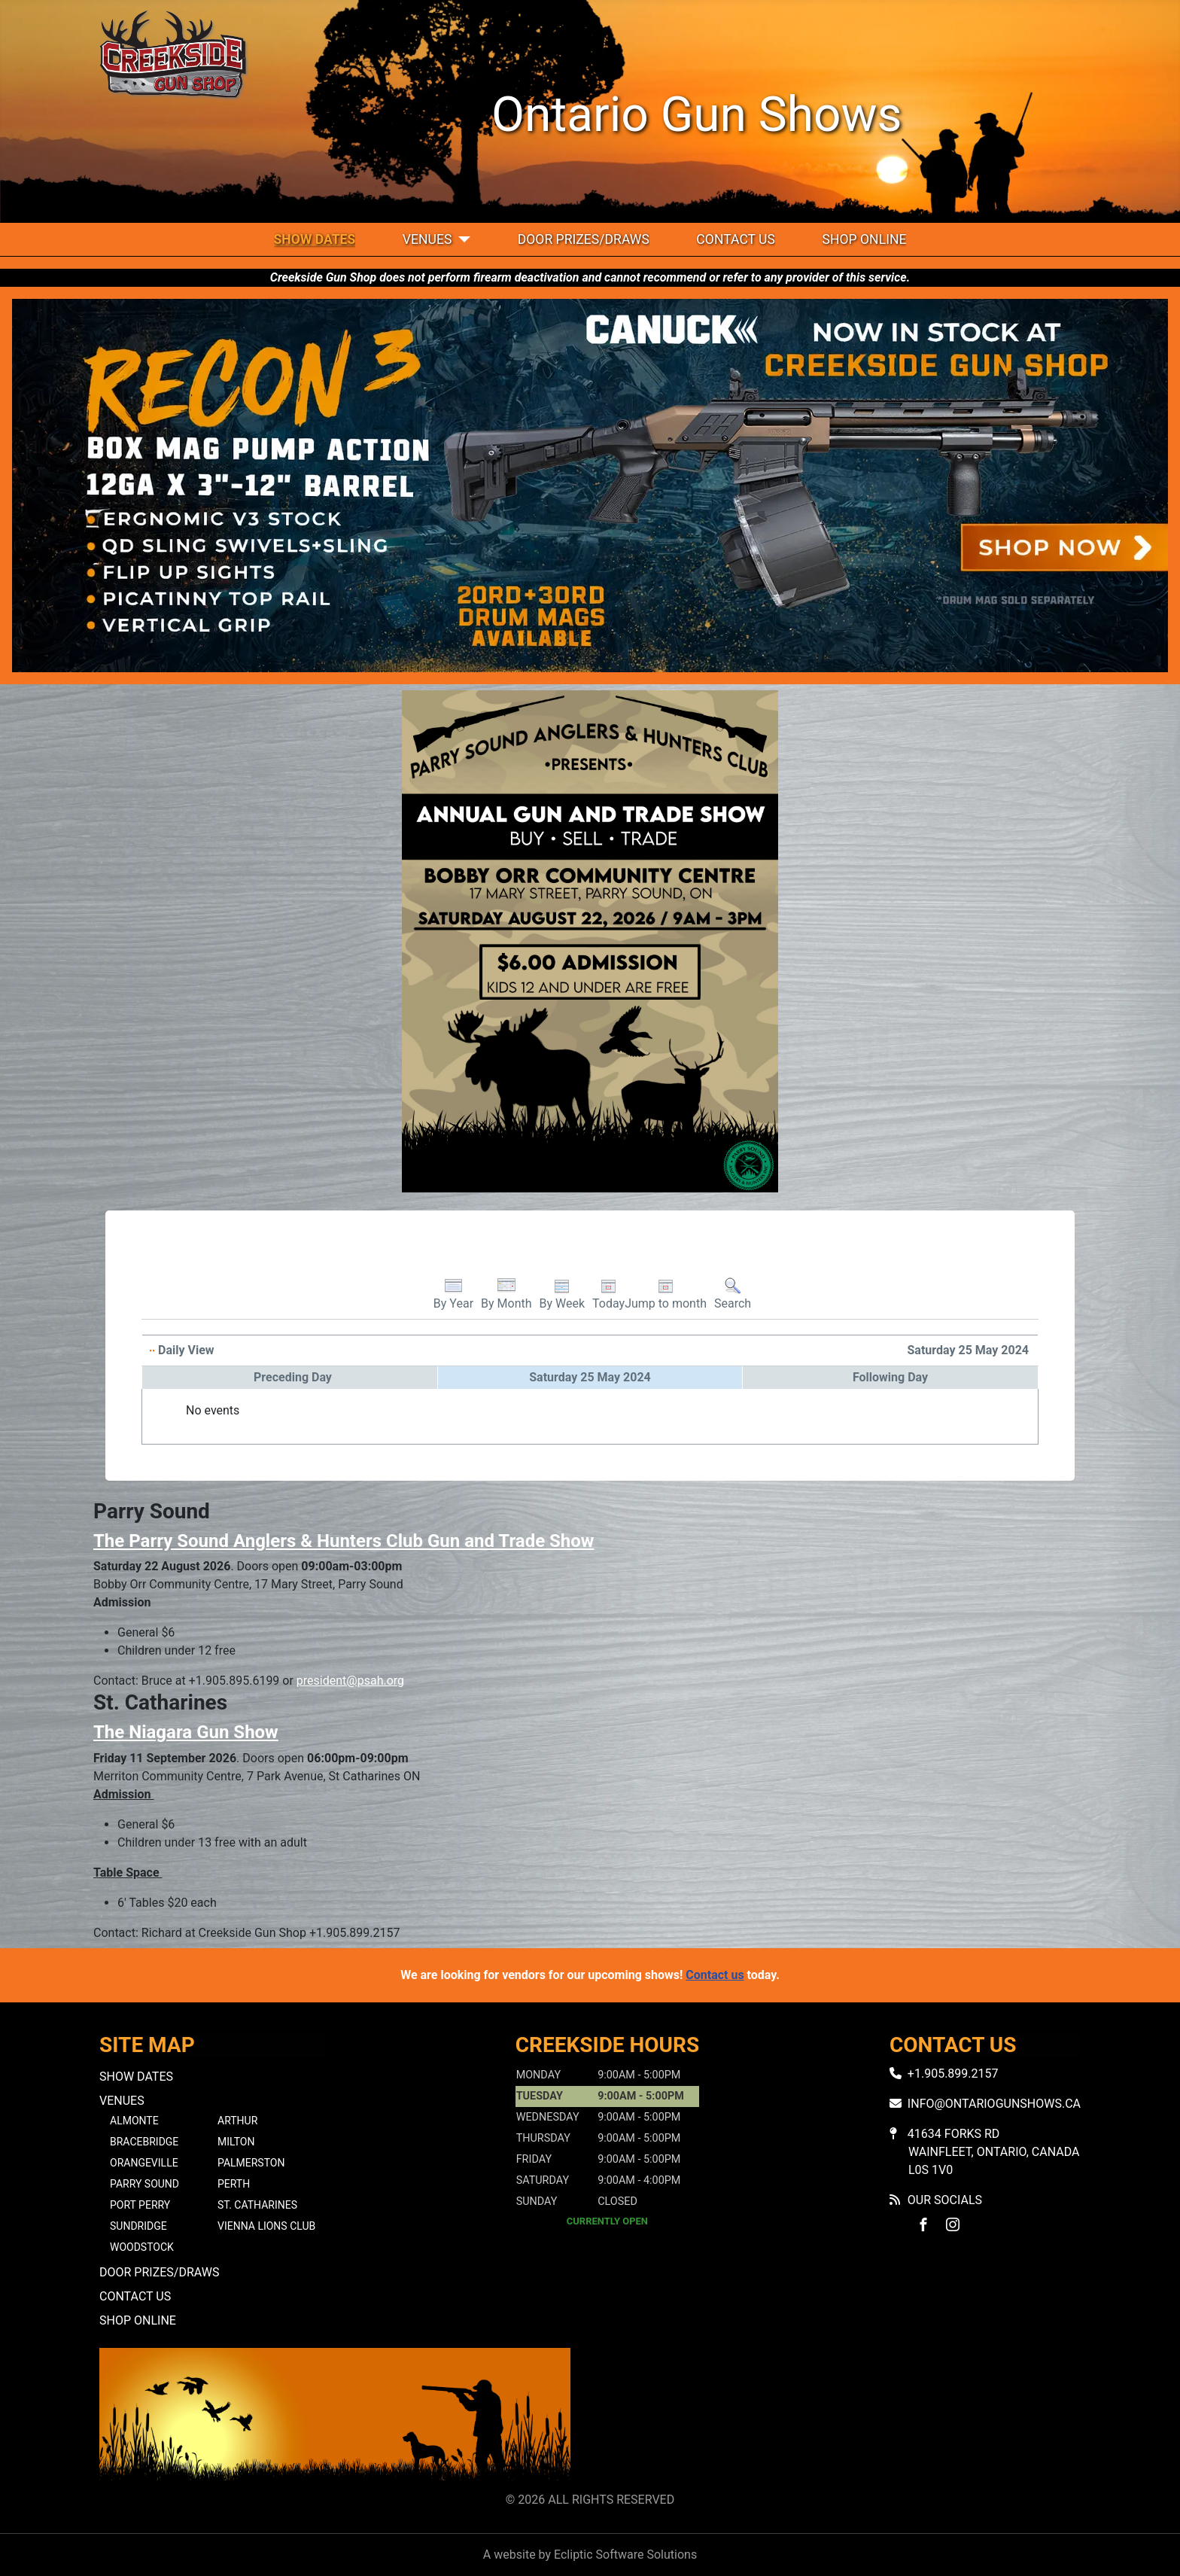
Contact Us (735, 239)
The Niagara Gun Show (185, 1732)
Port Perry (140, 2205)
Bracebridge (144, 2142)
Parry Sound (144, 2184)
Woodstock (142, 2247)
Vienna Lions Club (266, 2226)
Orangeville (144, 2163)
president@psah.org (350, 1680)
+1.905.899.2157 (953, 2073)
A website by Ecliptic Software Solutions (590, 2554)
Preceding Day (293, 1377)
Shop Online (864, 239)
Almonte (134, 2121)
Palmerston (250, 2163)
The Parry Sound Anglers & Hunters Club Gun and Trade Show (343, 1540)
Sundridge (138, 2226)
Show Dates (315, 239)
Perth (233, 2184)
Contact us (715, 1975)
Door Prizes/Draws (583, 239)
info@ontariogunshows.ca (994, 2103)
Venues (427, 239)
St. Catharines (257, 2205)
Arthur (237, 2121)
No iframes (845, 2417)
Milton (235, 2142)
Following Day (890, 1377)
